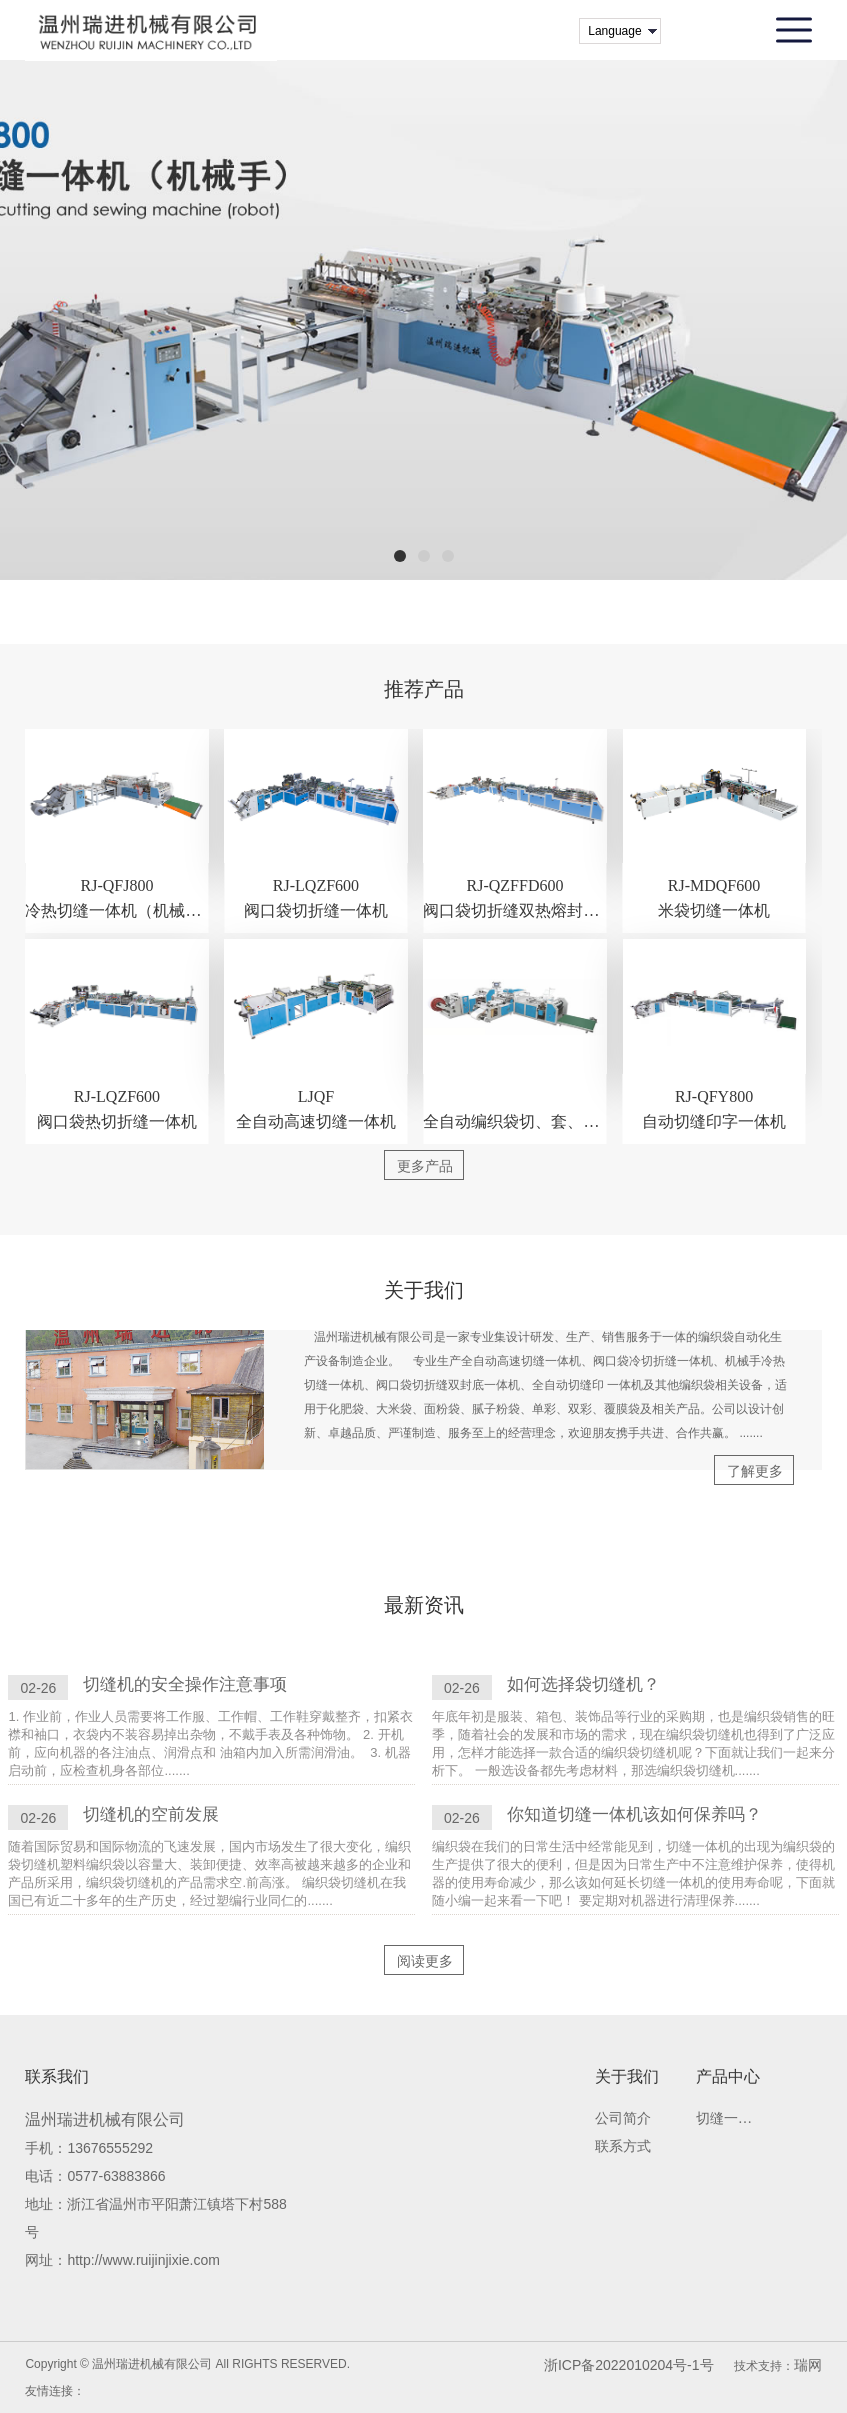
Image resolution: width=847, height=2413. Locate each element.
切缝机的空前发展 (151, 1814)
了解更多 (755, 1471)
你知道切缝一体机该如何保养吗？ (634, 1814)
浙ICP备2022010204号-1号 (629, 2365)
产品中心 (728, 2076)
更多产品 (425, 1166)
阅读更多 (425, 1961)
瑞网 (808, 2365)
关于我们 (627, 2076)
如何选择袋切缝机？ (583, 1684)
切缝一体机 (727, 2118)
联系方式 (623, 2146)
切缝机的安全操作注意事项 (185, 1684)
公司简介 (623, 2118)
